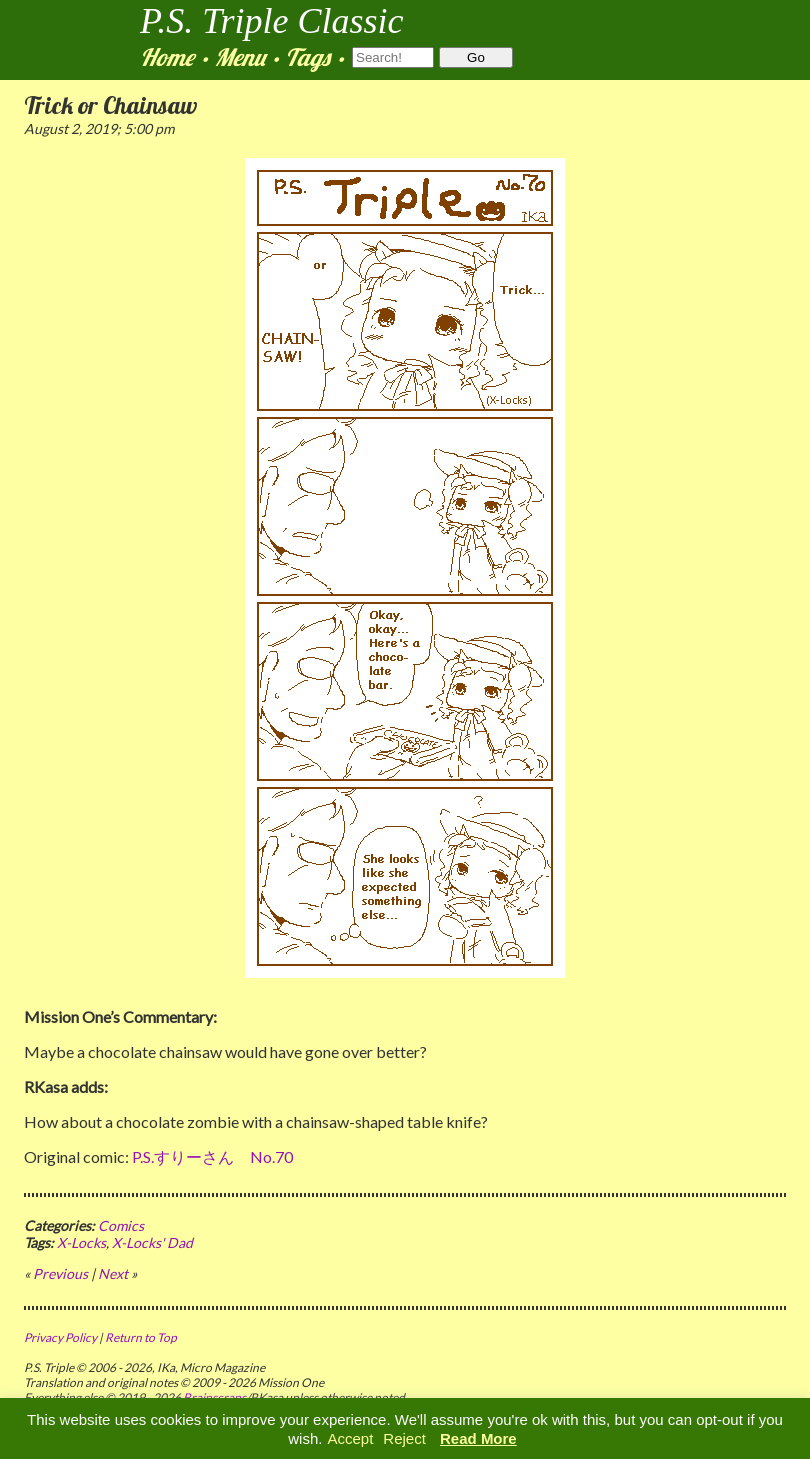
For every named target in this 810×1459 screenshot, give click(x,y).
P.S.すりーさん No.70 (212, 1156)
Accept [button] (350, 1438)
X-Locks (81, 1242)
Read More (478, 1438)
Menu (239, 57)
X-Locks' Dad (152, 1242)
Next (113, 1273)
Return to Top (141, 1337)
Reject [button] (404, 1438)
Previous (60, 1273)
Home (167, 57)
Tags (307, 57)
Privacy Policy (60, 1337)
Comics (121, 1225)
